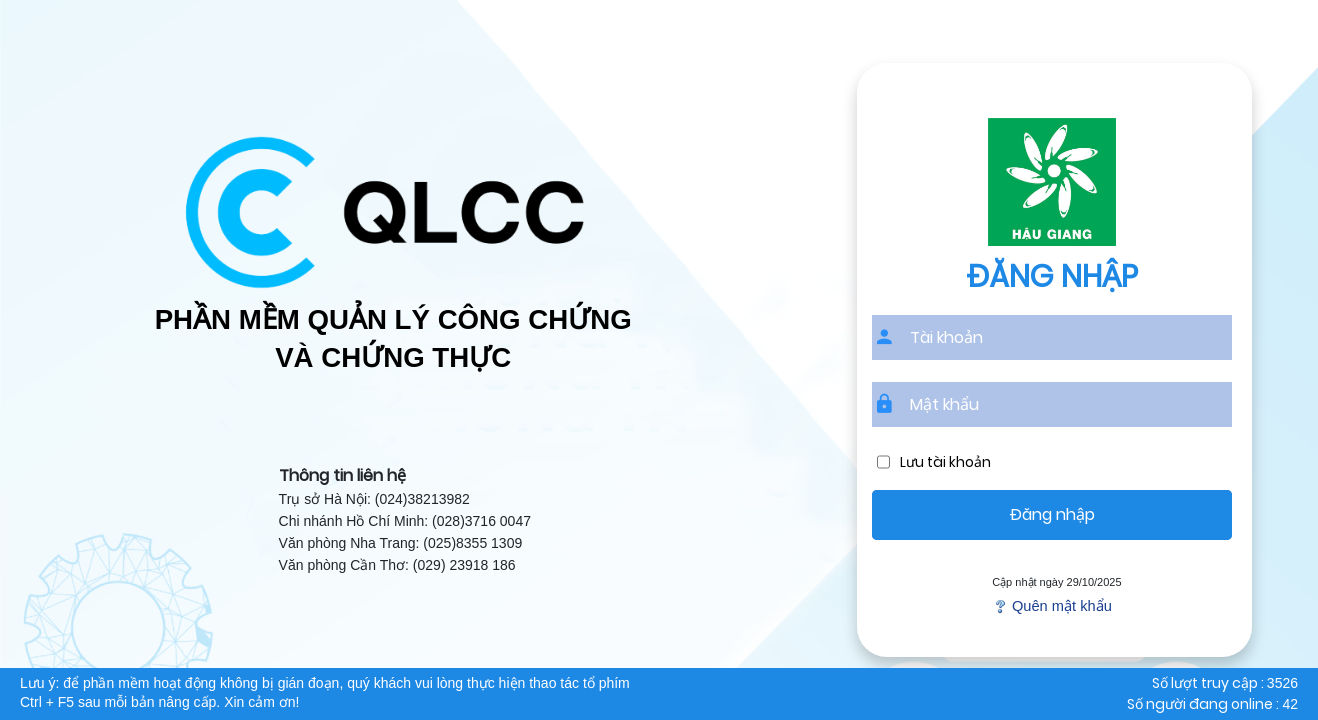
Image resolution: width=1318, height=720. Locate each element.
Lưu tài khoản (945, 462)
